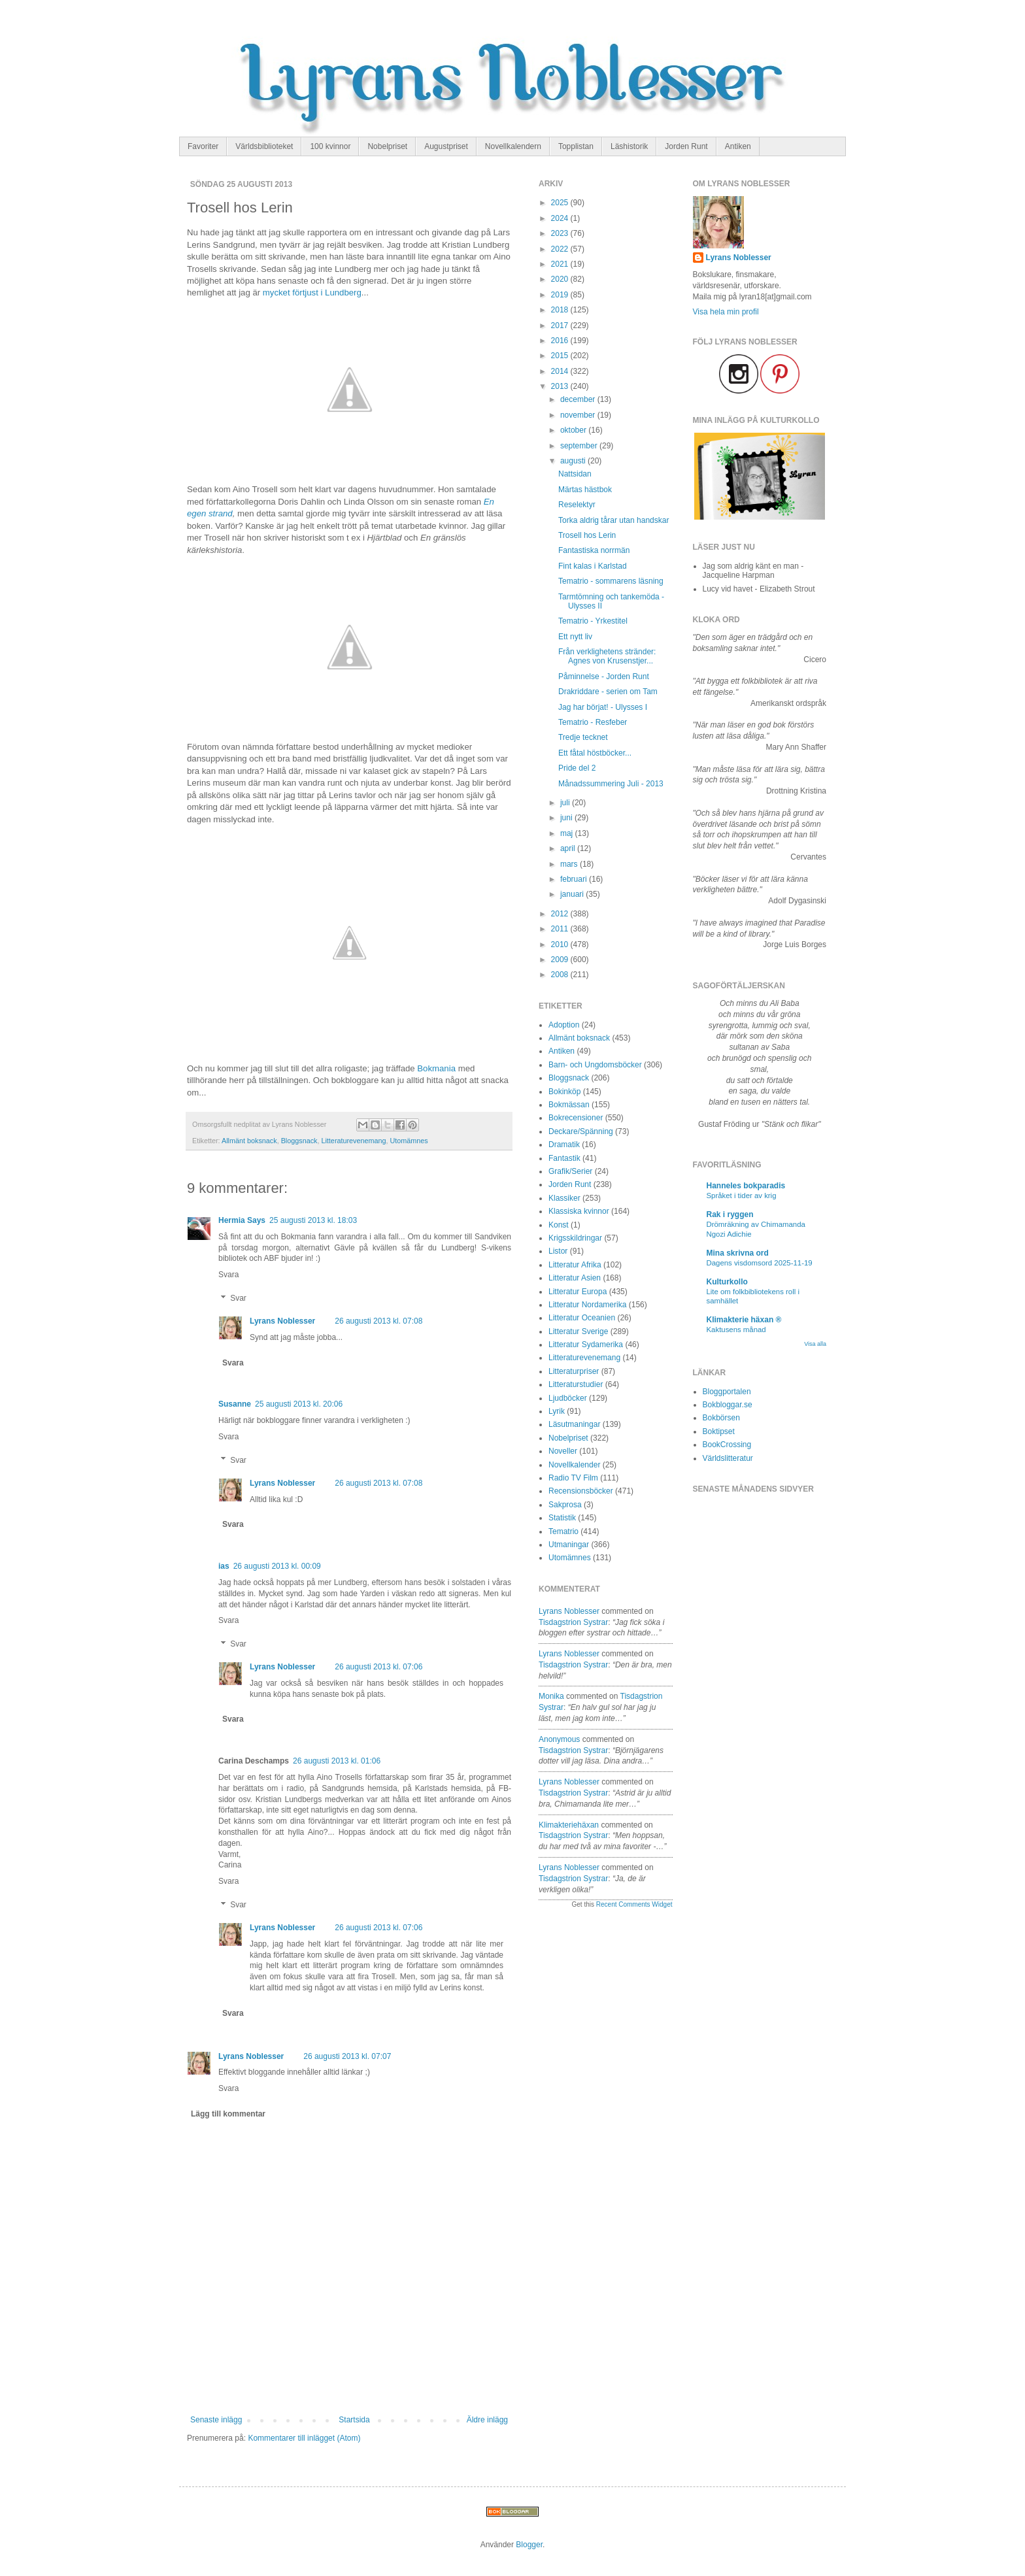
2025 (561, 202)
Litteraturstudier (575, 1384)
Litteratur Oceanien (581, 1317)
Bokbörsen (721, 1417)
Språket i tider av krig (742, 1195)
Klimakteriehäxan (569, 1825)
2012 (561, 913)
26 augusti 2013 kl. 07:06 (378, 1666)
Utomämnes (409, 1141)
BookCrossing (727, 1444)
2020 (561, 279)
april (568, 848)
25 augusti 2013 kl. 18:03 (313, 1220)
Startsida (354, 2419)
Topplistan (576, 146)
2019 (561, 294)
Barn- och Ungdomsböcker (595, 1064)
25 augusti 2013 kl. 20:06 (299, 1404)
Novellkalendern (513, 146)
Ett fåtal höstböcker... (594, 753)
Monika (551, 1696)
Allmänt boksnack (249, 1141)
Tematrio (563, 1531)
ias (223, 1566)
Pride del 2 (577, 768)
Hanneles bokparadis (746, 1185)
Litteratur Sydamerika (585, 1344)
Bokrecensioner (575, 1117)
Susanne (234, 1404)
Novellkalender (574, 1464)
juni (567, 817)
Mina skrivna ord (738, 1253)
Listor (557, 1251)
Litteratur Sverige (578, 1331)
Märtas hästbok (585, 489)
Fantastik (564, 1158)
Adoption (563, 1024)
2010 (561, 944)
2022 (561, 249)
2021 (561, 264)
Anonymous (559, 1739)
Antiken (738, 146)
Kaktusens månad (736, 1329)
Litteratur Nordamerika (587, 1304)
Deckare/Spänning (580, 1131)
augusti (574, 460)
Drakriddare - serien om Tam (608, 691)
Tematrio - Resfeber (592, 722)
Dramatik (564, 1144)
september (579, 445)
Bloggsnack (299, 1141)
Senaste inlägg (216, 2419)
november (578, 415)
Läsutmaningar (574, 1424)
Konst (558, 1224)
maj (567, 833)
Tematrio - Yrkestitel (593, 621)
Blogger (529, 2544)
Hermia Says (241, 1220)
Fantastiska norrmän (594, 550)
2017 (561, 325)
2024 (561, 218)
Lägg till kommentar (228, 2113)
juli (566, 802)
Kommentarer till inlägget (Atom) (304, 2438)
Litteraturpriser (573, 1371)
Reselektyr (577, 504)
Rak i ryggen (730, 1214)
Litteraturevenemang (353, 1141)
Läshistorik (629, 146)
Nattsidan (575, 473)
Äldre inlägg (487, 2419)
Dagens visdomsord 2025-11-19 (760, 1263)
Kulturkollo (727, 1281)
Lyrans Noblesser (282, 1321)
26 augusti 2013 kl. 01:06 (336, 1760)
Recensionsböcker (580, 1491)
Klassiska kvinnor (578, 1211)
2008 (561, 974)
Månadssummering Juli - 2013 (611, 783)
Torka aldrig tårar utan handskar (613, 520)
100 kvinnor (330, 146)
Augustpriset (446, 146)
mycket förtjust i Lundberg (312, 292)
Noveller (562, 1451)
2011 (561, 928)
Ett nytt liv (575, 636)
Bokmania (436, 1068)
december (578, 399)
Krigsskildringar (575, 1238)
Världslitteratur (728, 1458)
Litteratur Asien (574, 1277)
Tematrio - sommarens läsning (611, 581)
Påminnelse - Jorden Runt (603, 676)
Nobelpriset (387, 146)
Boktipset (719, 1431)
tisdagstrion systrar (573, 1622)
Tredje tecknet (583, 737)
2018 (561, 309)
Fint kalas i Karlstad (592, 566)
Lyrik (556, 1411)
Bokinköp (564, 1091)
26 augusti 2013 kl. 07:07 (347, 2056)
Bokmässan (569, 1104)
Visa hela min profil (726, 311)
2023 (561, 233)
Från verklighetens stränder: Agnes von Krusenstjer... (607, 656)
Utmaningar (568, 1544)
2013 (561, 386)
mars (570, 864)
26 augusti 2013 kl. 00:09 (277, 1566)
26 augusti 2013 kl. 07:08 (378, 1321)
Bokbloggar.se (727, 1404)
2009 (561, 959)
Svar (238, 1298)
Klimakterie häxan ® (744, 1319)
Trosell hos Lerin (587, 535)
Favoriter (203, 146)
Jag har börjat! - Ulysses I (602, 707)
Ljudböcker (567, 1398)
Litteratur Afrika (574, 1264)
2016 (561, 340)
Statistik (562, 1517)
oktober (574, 430)
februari (574, 879)
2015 (561, 355)
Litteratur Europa (577, 1291)
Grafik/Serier (570, 1171)
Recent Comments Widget (634, 1904)
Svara (228, 1274)
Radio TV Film (573, 1477)
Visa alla (815, 1344)
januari (573, 894)
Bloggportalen (727, 1391)
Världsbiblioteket (264, 146)
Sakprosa (565, 1504)
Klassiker (564, 1198)
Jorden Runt (686, 146)
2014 (561, 371)
